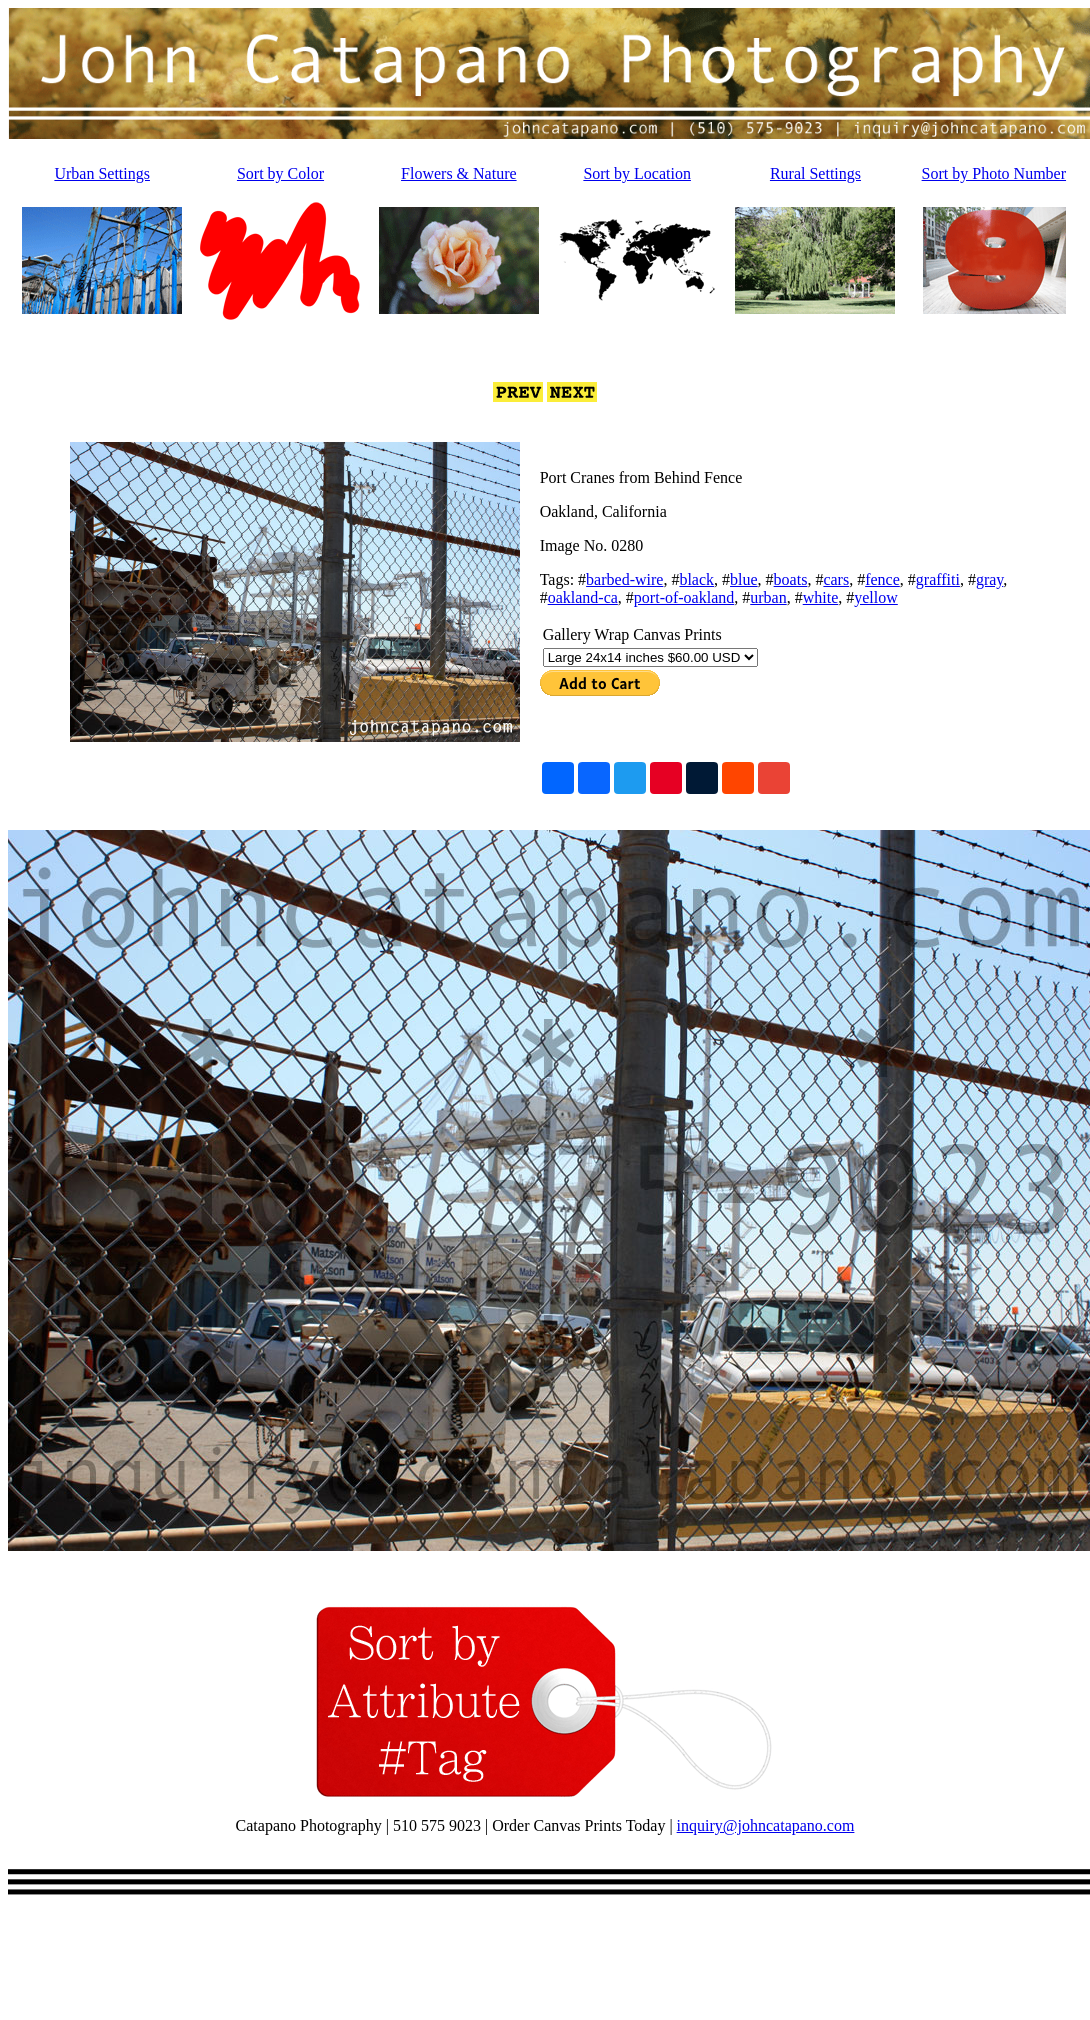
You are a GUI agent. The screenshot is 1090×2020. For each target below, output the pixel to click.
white (821, 597)
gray (989, 579)
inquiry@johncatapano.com (766, 1825)
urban (768, 597)
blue (744, 579)
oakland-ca (583, 597)
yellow (876, 597)
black (696, 579)
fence (882, 579)
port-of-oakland (684, 597)
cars (836, 579)
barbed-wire (624, 579)
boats (791, 579)
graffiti (938, 579)
